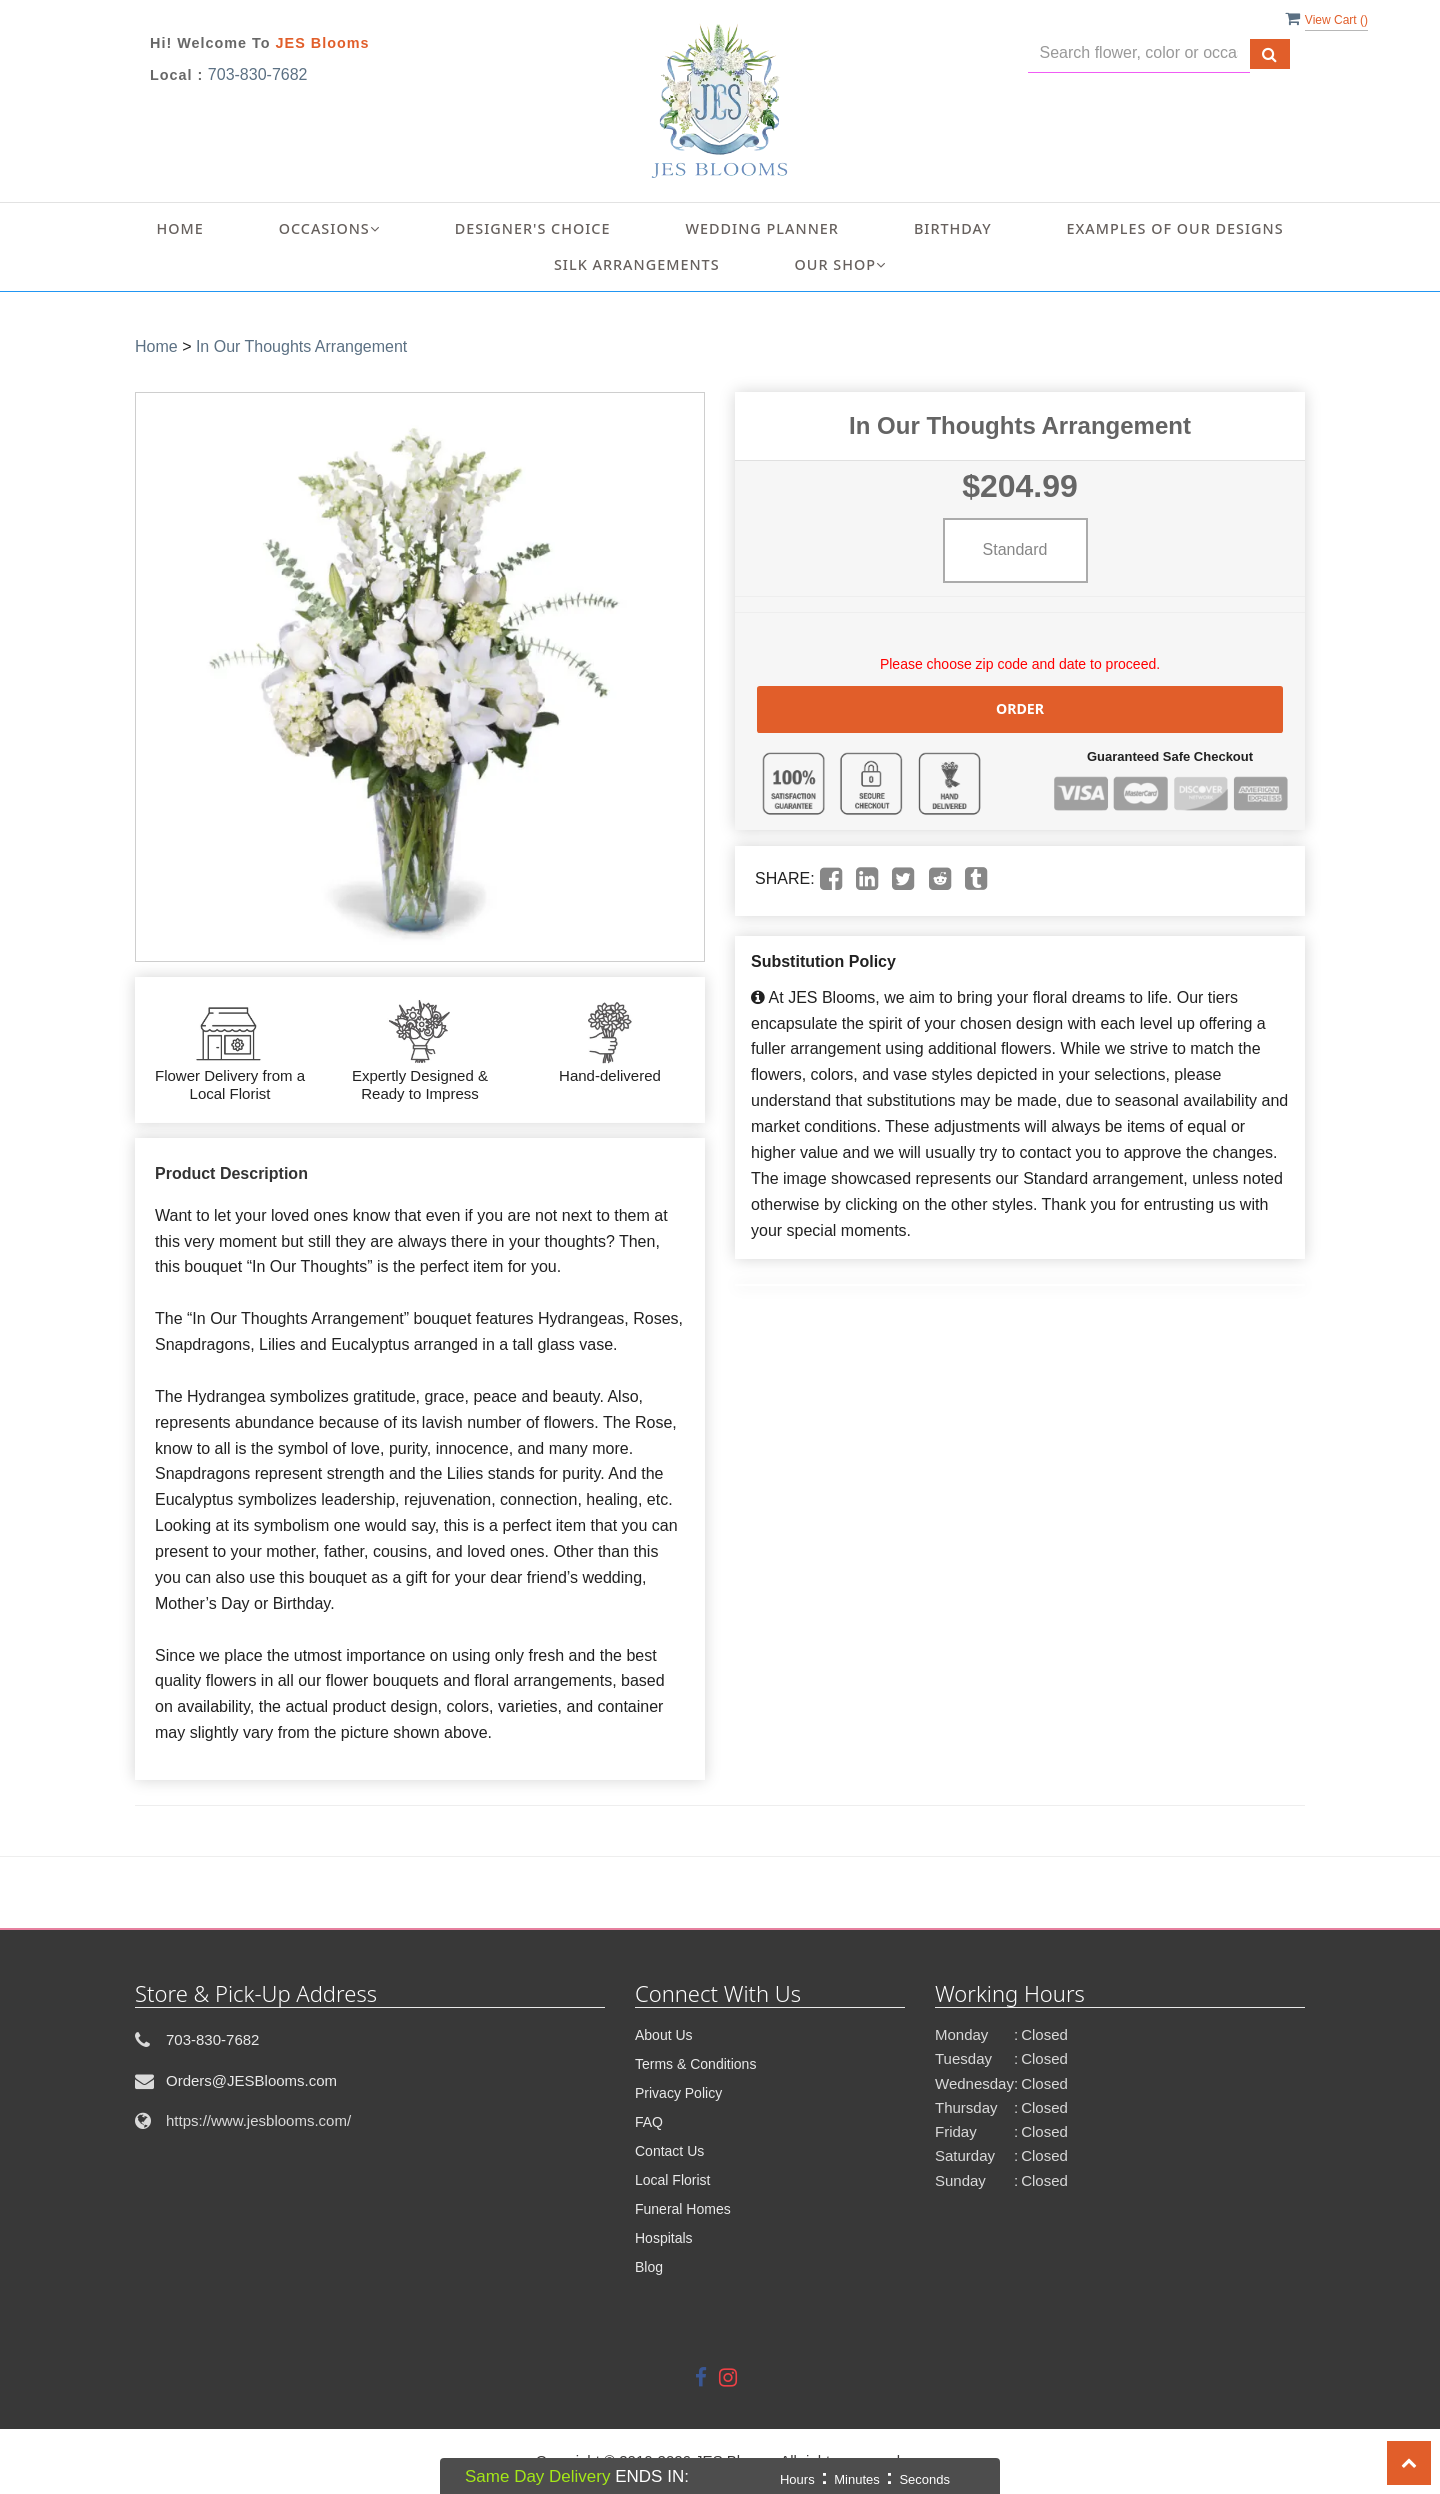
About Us (664, 2035)
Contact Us (669, 2151)
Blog (649, 2267)
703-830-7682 (258, 74)
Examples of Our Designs (1175, 228)
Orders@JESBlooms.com (251, 2080)
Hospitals (664, 2238)
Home (179, 228)
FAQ (649, 2122)
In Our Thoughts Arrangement (301, 346)
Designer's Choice (533, 228)
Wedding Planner (762, 228)
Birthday (953, 228)
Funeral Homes (683, 2209)
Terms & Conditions (695, 2064)
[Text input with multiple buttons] (1139, 53)
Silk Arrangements (637, 264)
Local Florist (672, 2180)
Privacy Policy (678, 2093)
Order (1020, 708)
